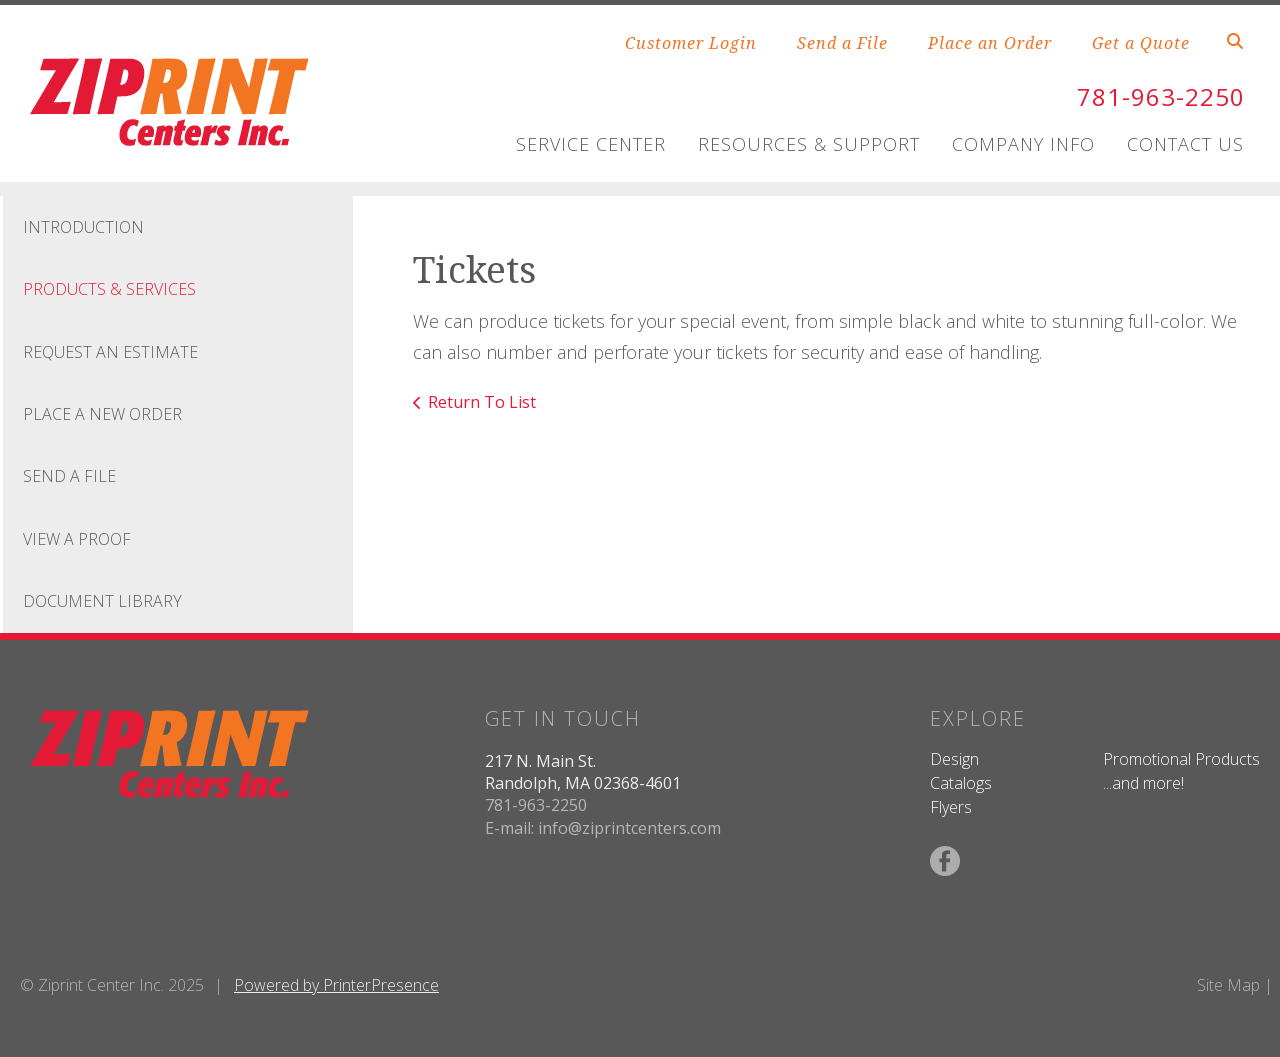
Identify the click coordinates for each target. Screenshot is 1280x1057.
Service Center (591, 144)
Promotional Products (1181, 759)
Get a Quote (1141, 43)
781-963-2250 (1161, 96)
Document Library (102, 601)
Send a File (842, 43)
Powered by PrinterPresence (336, 985)
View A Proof (77, 539)
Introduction (83, 227)
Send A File (69, 476)
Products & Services (109, 289)
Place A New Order (102, 414)
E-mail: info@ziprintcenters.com (603, 828)
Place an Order (990, 43)
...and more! (1143, 783)
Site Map (1228, 985)
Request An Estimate (110, 352)
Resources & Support (809, 144)
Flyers (951, 807)
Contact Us (1185, 144)
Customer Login (691, 43)
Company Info (1023, 144)
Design (954, 759)
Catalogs (961, 783)
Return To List (482, 402)
